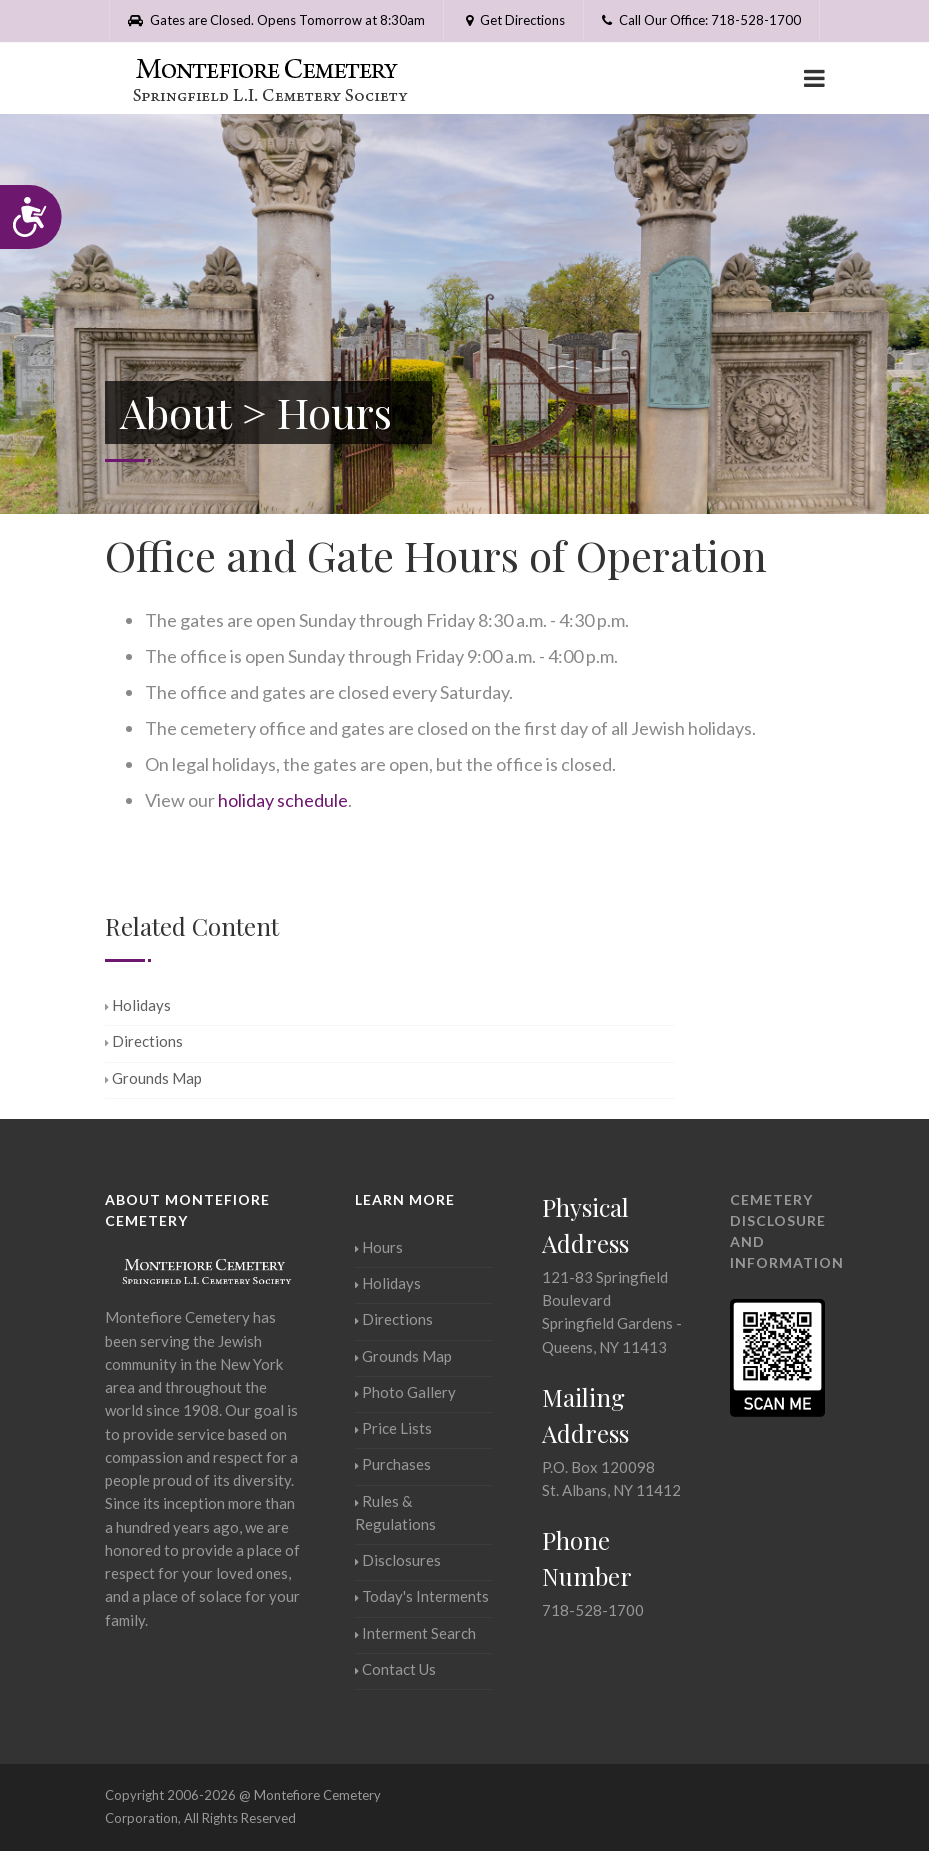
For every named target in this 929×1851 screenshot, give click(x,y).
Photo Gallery (405, 1392)
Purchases (393, 1464)
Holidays (138, 1005)
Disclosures (398, 1560)
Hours (379, 1247)
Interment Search (415, 1633)
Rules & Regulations (395, 1512)
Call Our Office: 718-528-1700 (701, 20)
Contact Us (395, 1669)
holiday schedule (283, 800)
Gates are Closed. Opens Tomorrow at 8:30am (276, 20)
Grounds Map (153, 1078)
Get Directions (513, 20)
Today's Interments (422, 1596)
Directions (144, 1041)
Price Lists (393, 1428)
